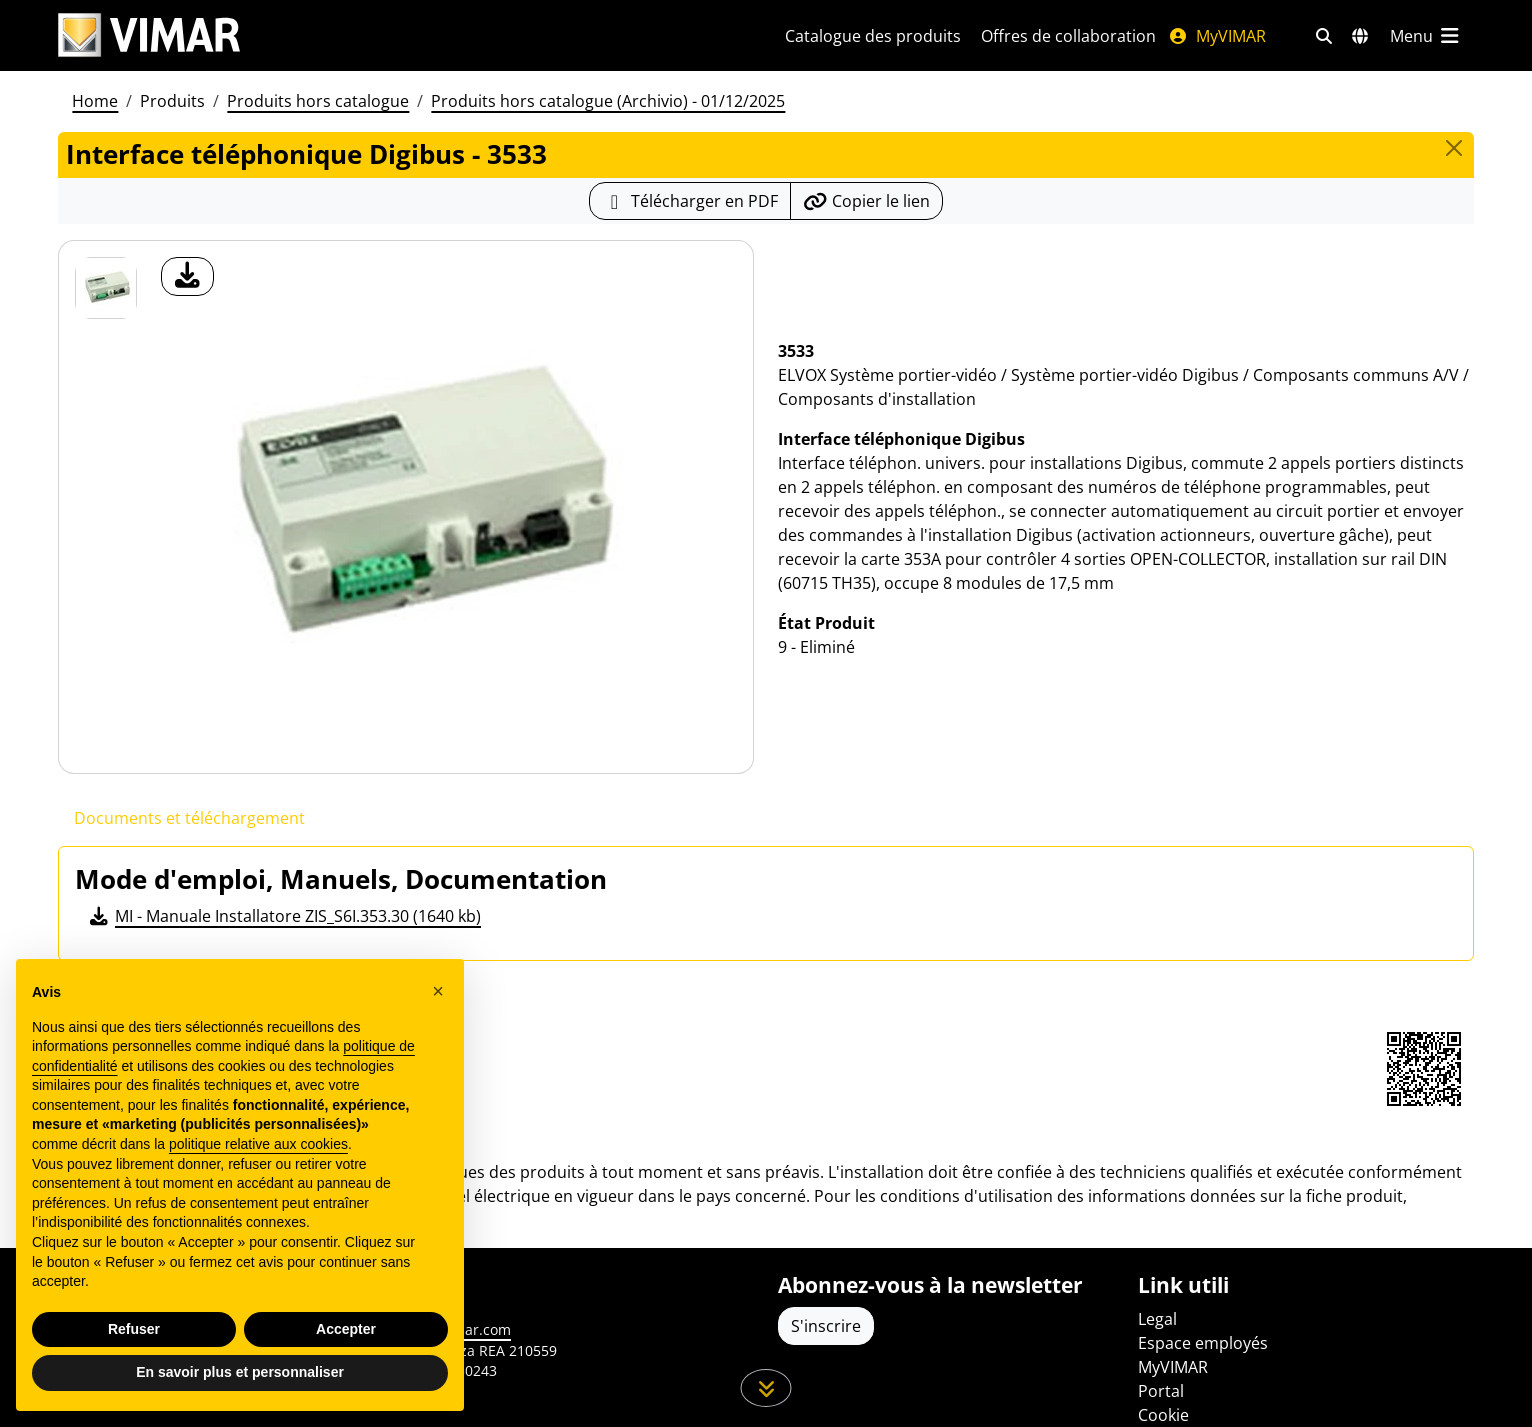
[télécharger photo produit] (187, 276)
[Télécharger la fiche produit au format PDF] (690, 201)
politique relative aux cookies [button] (258, 1144)
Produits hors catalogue (318, 101)
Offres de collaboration (1068, 36)
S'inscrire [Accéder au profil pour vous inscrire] (826, 1326)
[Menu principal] (1426, 36)
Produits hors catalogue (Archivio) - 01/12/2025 (608, 101)
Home (95, 101)
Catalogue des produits (873, 36)
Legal (1157, 1319)
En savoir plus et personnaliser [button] (240, 1372)
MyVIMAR (1217, 36)
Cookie (1163, 1415)
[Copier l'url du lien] (866, 201)
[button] (438, 991)
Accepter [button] (346, 1329)
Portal (1161, 1391)
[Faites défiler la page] (766, 1388)
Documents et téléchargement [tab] (189, 818)
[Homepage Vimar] (149, 35)
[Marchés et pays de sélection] (1360, 36)
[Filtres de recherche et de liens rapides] (1324, 36)
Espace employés (1203, 1343)
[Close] (1454, 148)
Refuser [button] (134, 1329)
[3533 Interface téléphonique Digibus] (106, 288)
